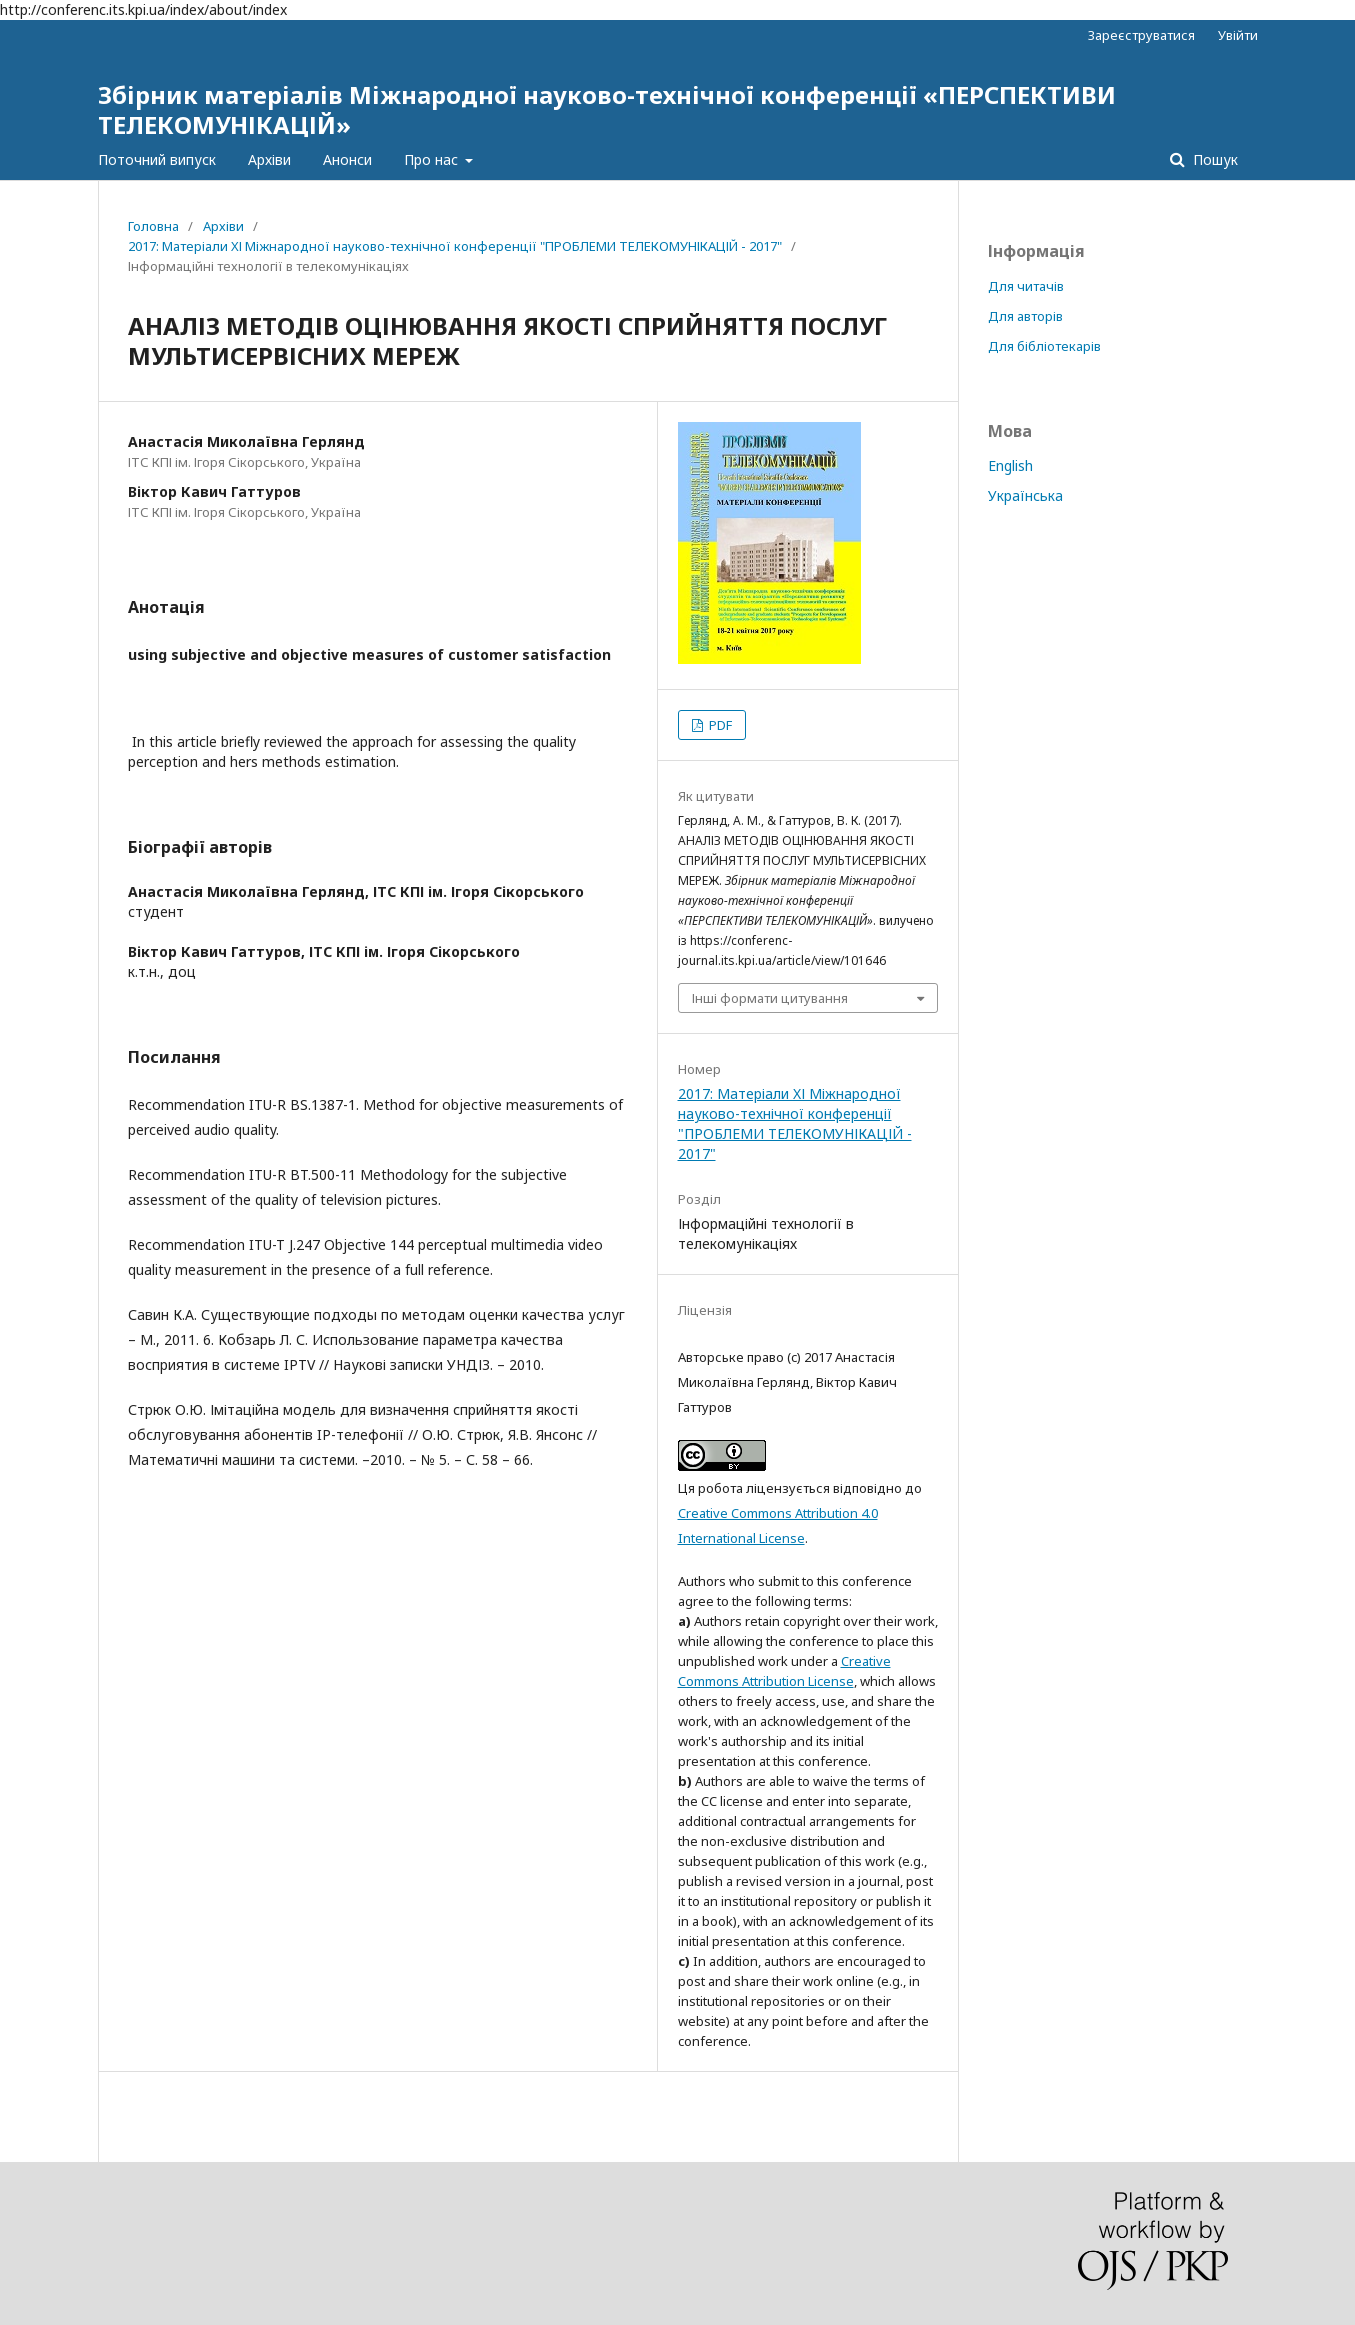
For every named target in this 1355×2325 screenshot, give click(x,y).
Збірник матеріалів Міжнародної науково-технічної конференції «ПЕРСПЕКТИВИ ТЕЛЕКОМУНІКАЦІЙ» (607, 109)
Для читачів (1026, 286)
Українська (1025, 495)
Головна (153, 226)
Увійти (1238, 35)
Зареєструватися (1141, 35)
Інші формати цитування (770, 998)
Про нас (433, 159)
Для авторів (1025, 316)
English (1010, 465)
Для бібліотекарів (1044, 346)
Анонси (347, 159)
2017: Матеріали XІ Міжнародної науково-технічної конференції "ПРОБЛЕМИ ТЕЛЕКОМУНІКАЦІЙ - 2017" (455, 246)
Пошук (1213, 159)
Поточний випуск (157, 159)
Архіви (269, 159)
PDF (719, 725)
